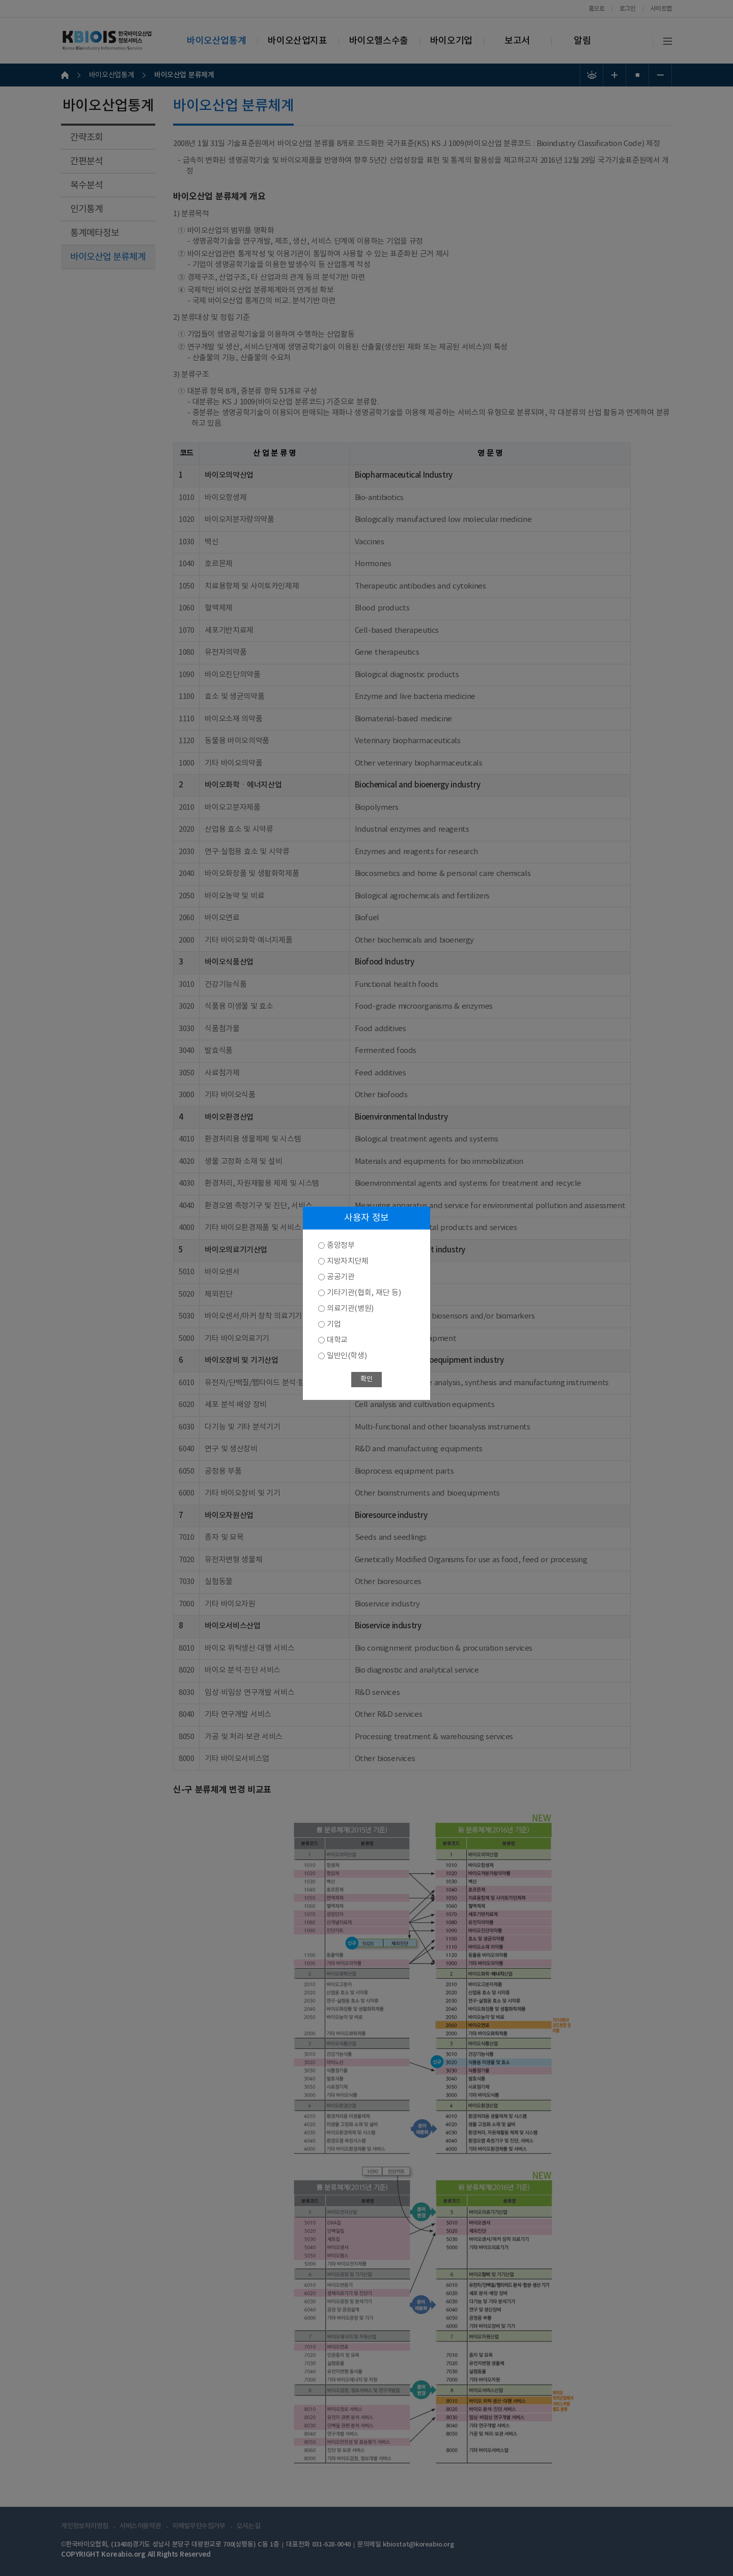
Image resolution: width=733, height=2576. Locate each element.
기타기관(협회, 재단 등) (364, 1293)
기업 (334, 1324)
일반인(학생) (346, 1356)
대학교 (337, 1340)
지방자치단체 (348, 1261)
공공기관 (340, 1277)
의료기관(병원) (350, 1308)
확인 (366, 1379)
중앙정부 (340, 1245)
